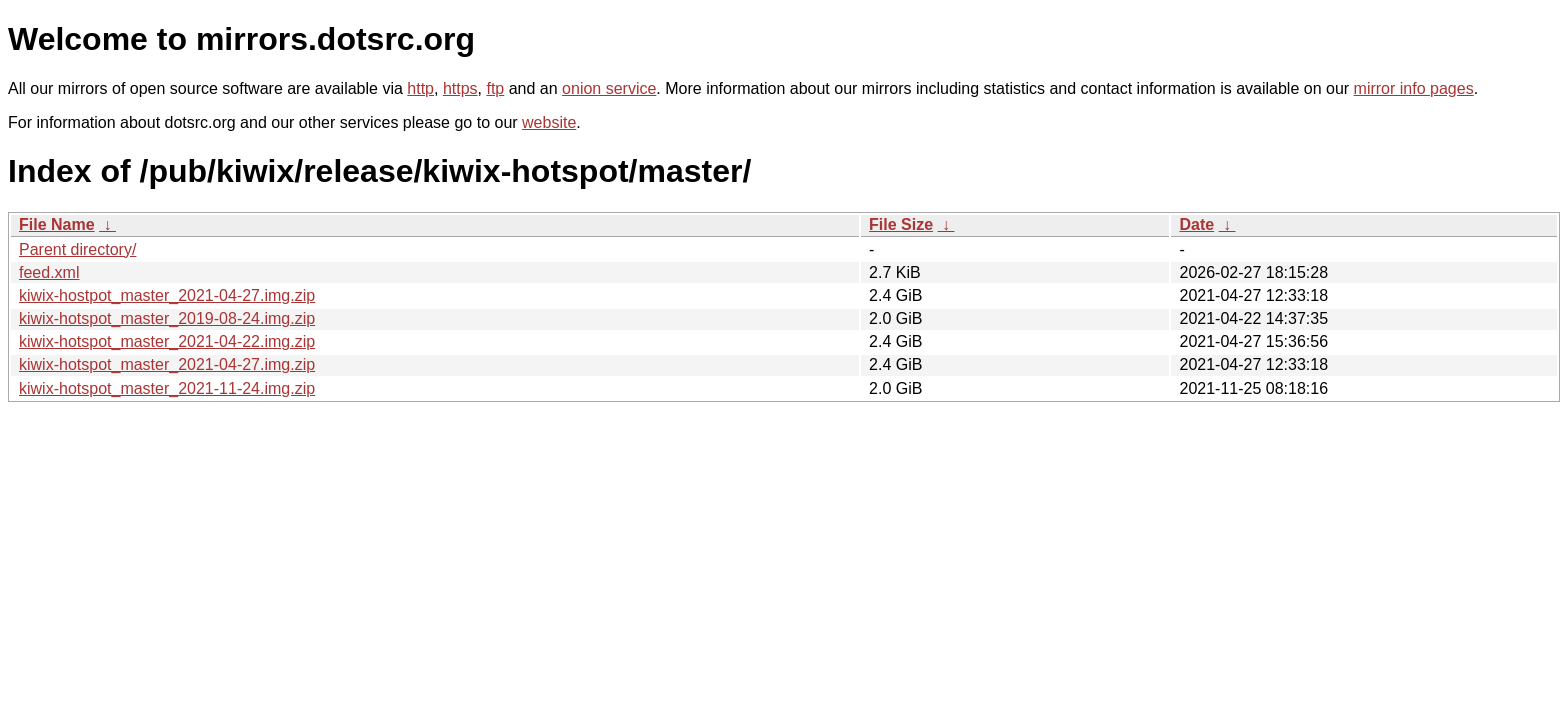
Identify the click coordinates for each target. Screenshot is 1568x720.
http (420, 88)
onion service (609, 88)
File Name (57, 224)
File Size (901, 224)
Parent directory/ (77, 249)
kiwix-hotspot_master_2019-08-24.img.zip (167, 318)
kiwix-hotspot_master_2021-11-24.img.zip (167, 388)
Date (1196, 224)
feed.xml (49, 272)
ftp (495, 88)
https (460, 88)
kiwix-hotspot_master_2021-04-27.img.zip (167, 364)
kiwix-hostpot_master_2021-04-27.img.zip (167, 295)
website (549, 122)
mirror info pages (1414, 88)
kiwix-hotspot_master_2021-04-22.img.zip (167, 341)
